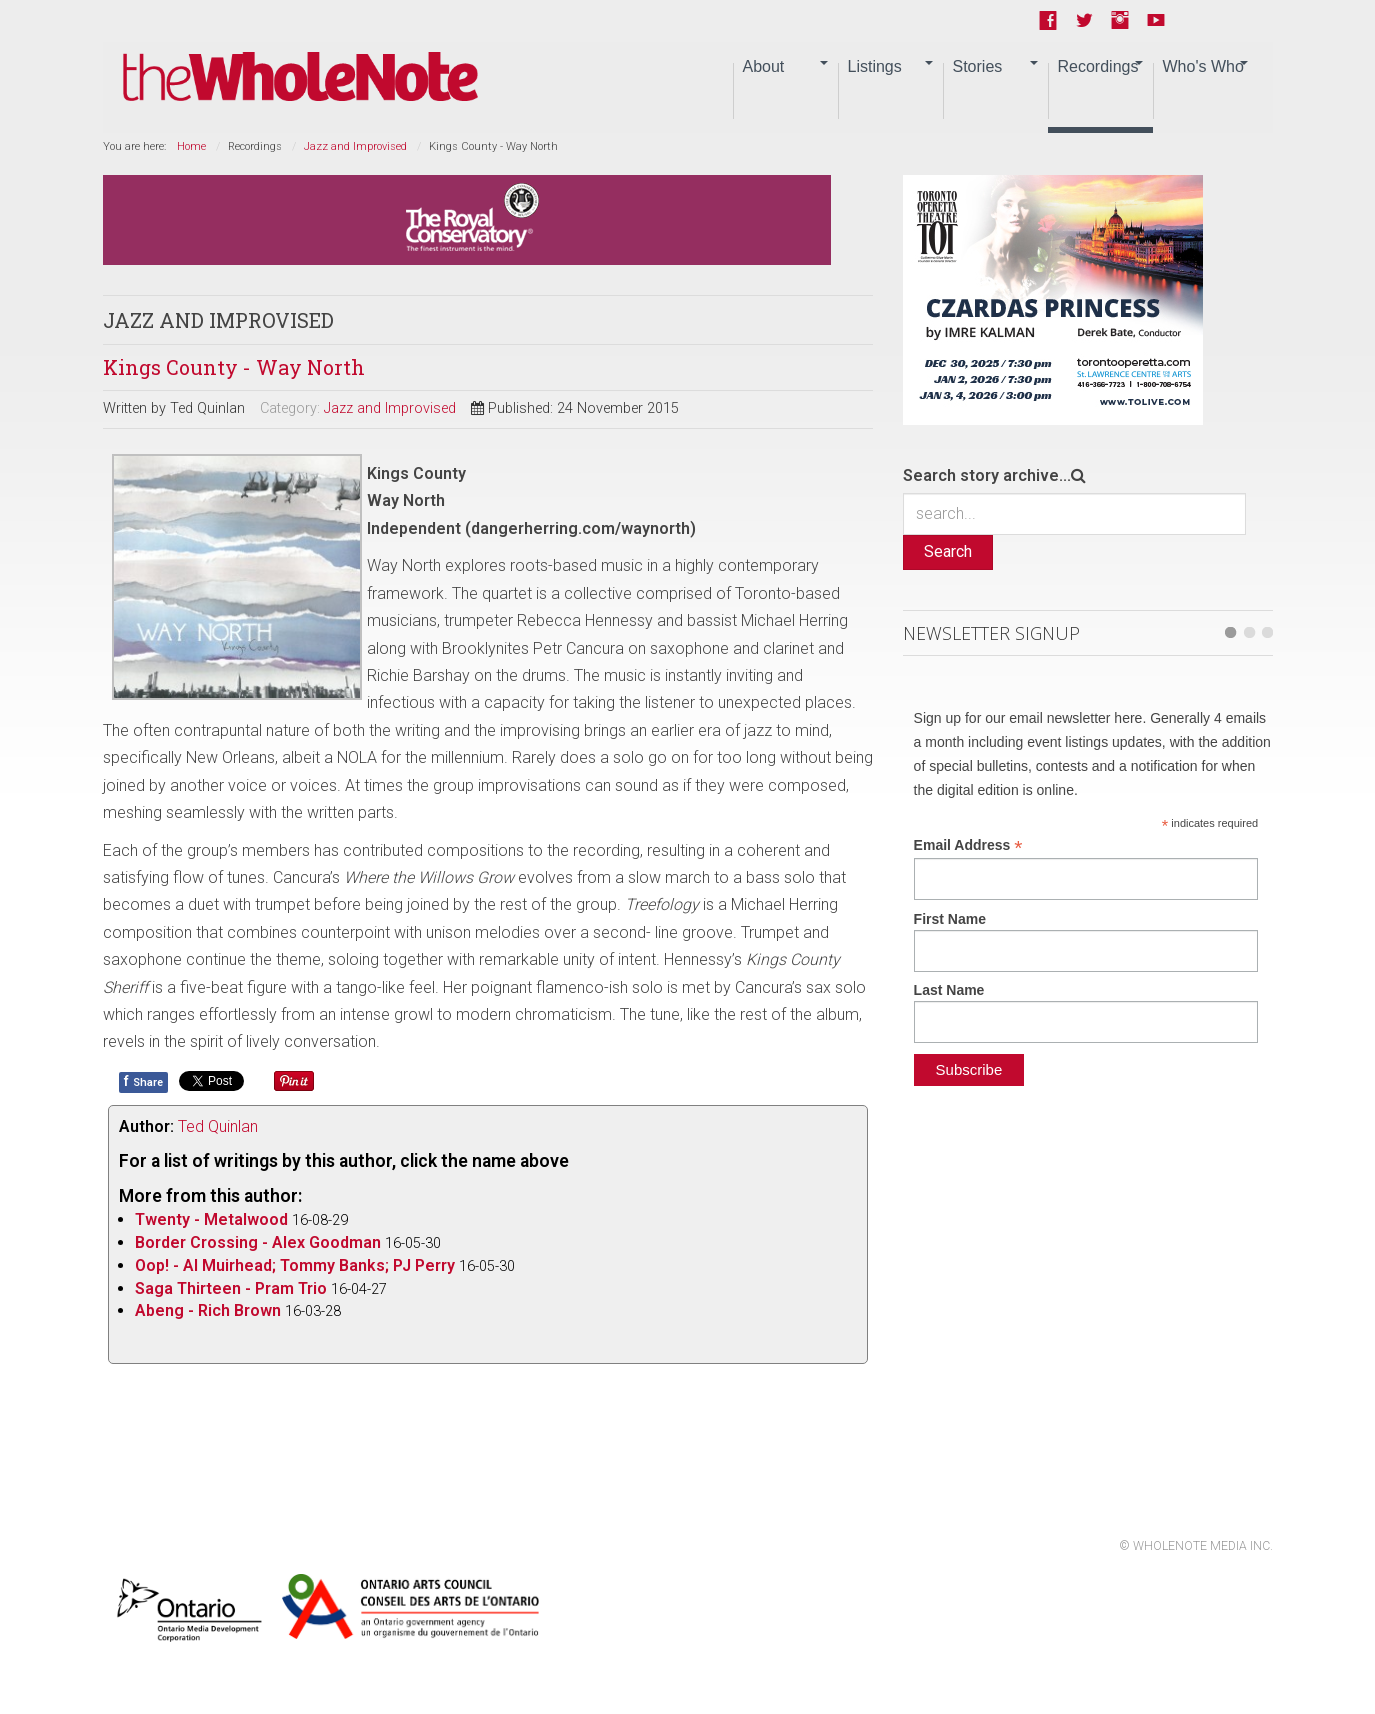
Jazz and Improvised (355, 146)
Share (143, 1081)
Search (948, 551)
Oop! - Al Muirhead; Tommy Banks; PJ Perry (295, 1265)
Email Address (968, 845)
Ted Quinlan (218, 1126)
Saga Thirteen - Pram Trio (231, 1288)
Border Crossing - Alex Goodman (258, 1242)
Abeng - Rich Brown (208, 1310)
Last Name (949, 990)
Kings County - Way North (234, 367)
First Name (950, 919)
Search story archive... (987, 475)
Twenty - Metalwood (211, 1219)
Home (191, 146)
